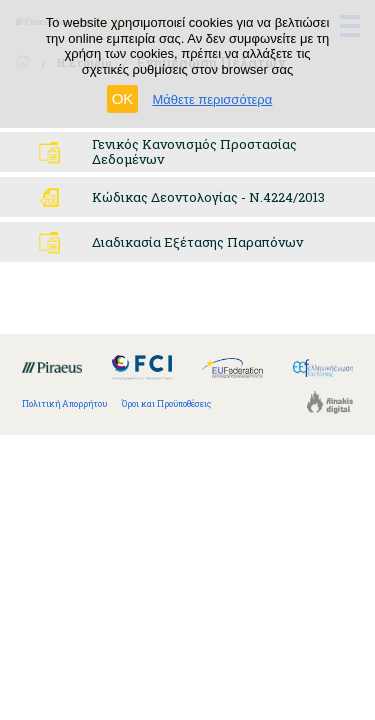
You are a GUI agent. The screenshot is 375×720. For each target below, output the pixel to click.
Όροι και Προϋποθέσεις (166, 403)
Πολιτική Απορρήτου (64, 403)
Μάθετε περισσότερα (212, 99)
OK (123, 98)
